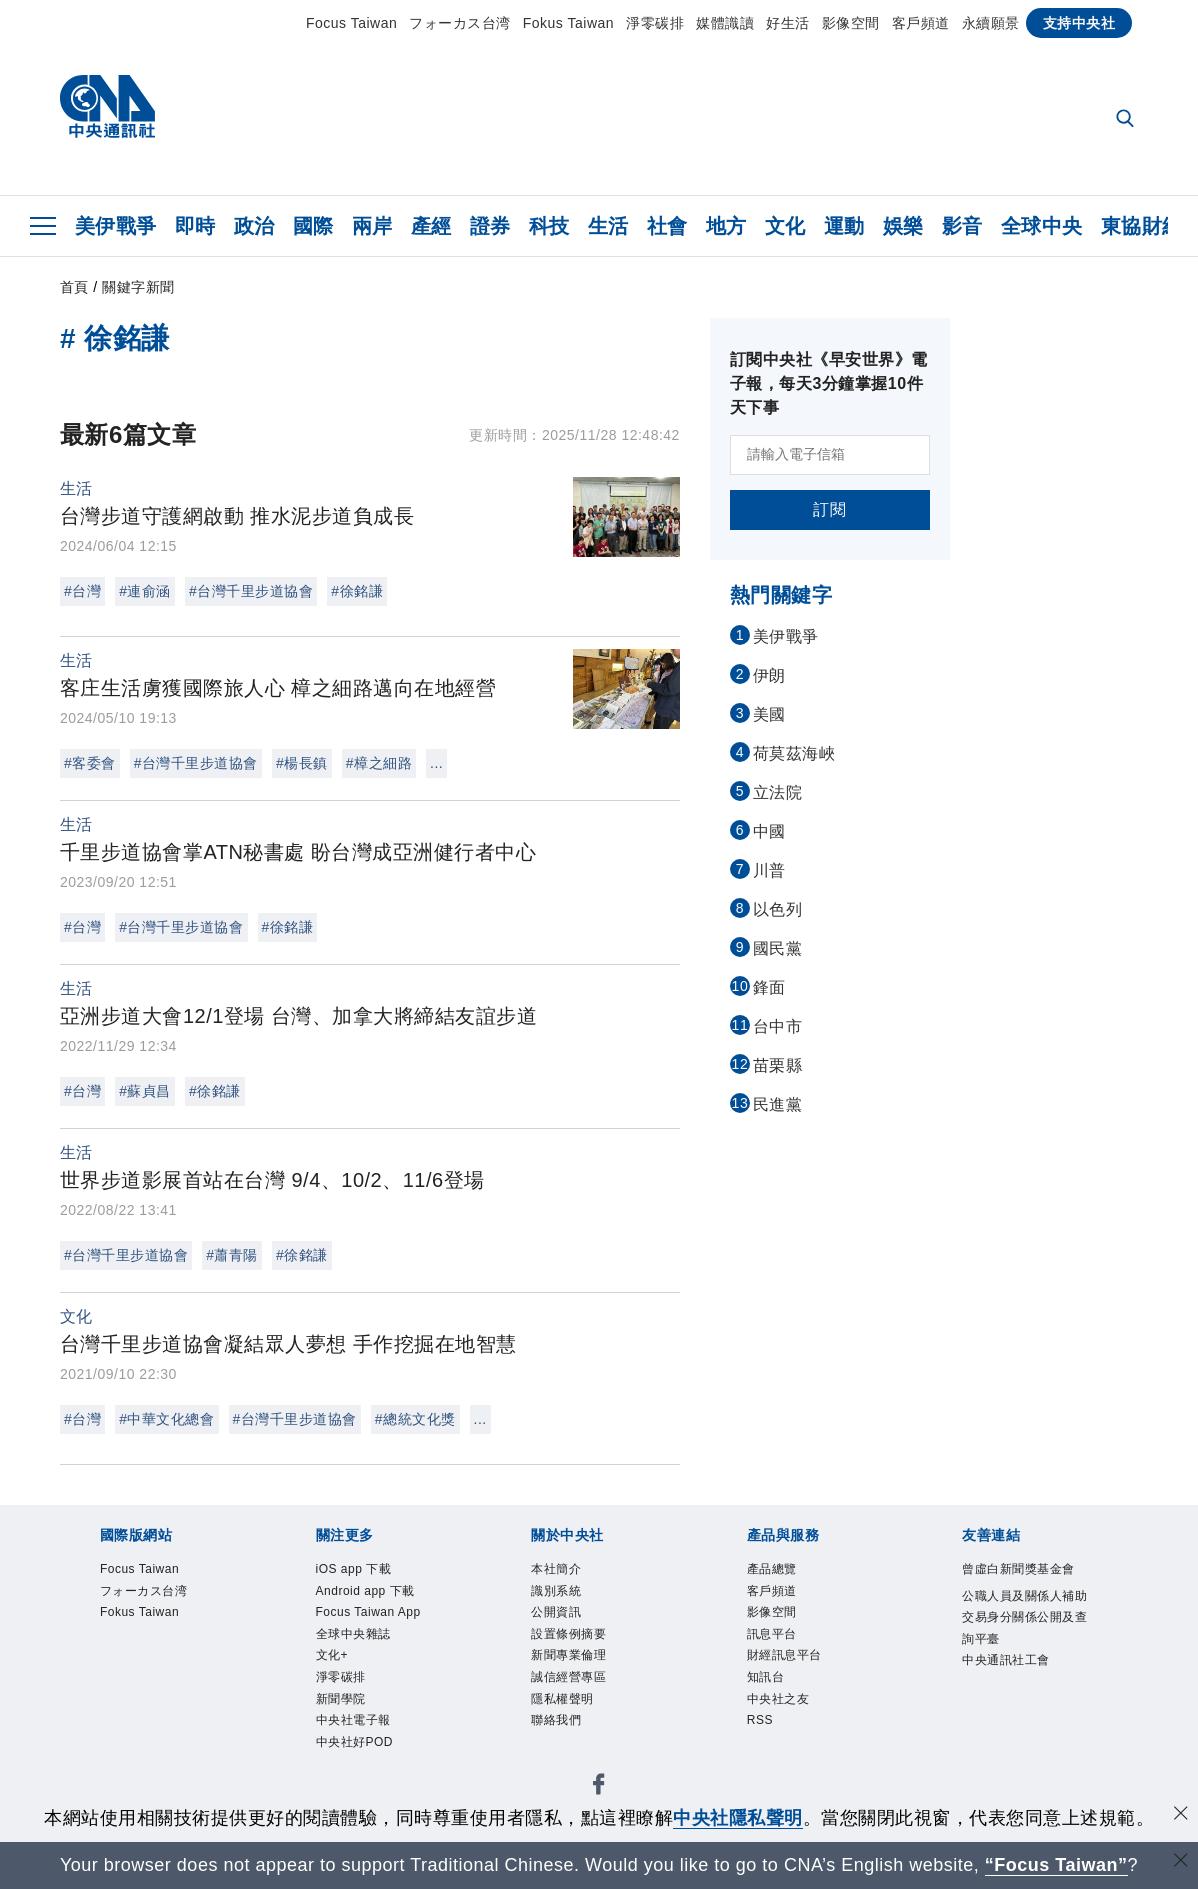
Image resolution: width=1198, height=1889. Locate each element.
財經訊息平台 (802, 1680)
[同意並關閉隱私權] (1181, 1815)
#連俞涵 (145, 591)
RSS (766, 1761)
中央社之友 (793, 1734)
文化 (785, 226)
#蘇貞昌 (145, 1091)
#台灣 (82, 591)
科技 (549, 226)
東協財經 (1142, 226)
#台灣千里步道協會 (251, 591)
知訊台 (775, 1707)
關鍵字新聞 (138, 287)
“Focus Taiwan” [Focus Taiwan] (1056, 1865)
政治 (254, 226)
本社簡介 (568, 1572)
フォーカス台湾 (460, 23)
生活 (608, 226)
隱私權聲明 (577, 1734)
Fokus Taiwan (568, 23)
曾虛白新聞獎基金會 (1027, 1585)
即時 (195, 226)
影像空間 (851, 23)
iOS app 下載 (371, 1572)
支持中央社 (1079, 23)
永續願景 (991, 23)
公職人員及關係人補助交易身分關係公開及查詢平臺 (1027, 1666)
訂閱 (829, 509)
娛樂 (903, 226)
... (436, 763)
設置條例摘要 (586, 1653)
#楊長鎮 (302, 763)
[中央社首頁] (107, 111)
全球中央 (1042, 226)
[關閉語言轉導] (1181, 1862)
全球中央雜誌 (371, 1707)
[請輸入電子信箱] (830, 455)
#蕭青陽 (232, 1255)
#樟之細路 (379, 763)
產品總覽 (784, 1572)
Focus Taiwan (351, 23)
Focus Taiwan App (374, 1666)
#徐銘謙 (357, 591)
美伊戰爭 (116, 226)
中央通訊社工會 (1027, 1734)
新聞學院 (353, 1788)
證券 (490, 226)
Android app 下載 (379, 1612)
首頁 (74, 287)
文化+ (340, 1734)
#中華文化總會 (166, 1419)
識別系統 (568, 1599)
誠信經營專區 (586, 1707)
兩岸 (372, 226)
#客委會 (90, 763)
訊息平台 (784, 1653)
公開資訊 (568, 1626)
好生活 (788, 23)
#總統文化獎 (415, 1419)
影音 (962, 226)
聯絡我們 (568, 1761)
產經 (431, 226)
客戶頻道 (921, 23)
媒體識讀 (725, 23)
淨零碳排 (655, 23)
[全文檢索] (1127, 120)
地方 (726, 226)
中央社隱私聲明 (738, 1818)
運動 (844, 226)
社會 (667, 226)
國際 (313, 226)
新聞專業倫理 (586, 1680)
